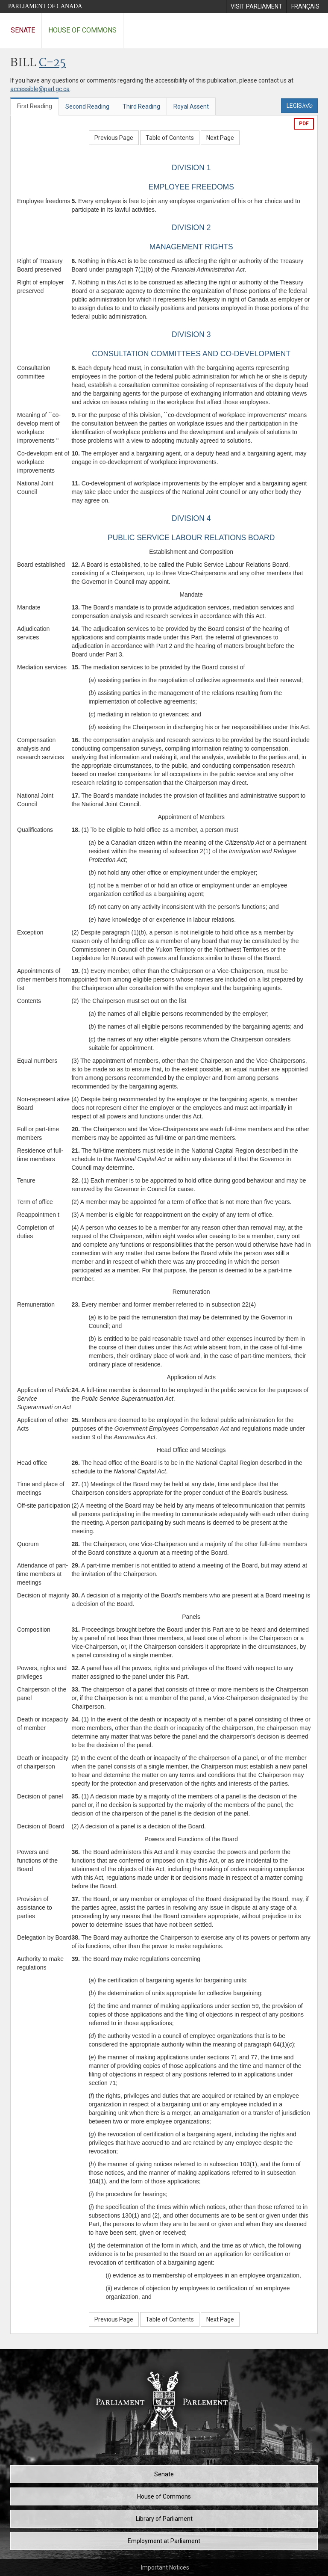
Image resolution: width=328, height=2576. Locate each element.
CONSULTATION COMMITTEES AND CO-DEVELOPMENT (191, 353)
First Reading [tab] (34, 106)
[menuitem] (256, 6)
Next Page (220, 137)
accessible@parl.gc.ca (40, 89)
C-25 (52, 63)
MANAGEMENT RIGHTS (191, 247)
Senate (23, 30)
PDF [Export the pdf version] (304, 124)
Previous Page (113, 137)
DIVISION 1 (191, 167)
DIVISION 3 (191, 334)
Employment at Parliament (164, 2541)
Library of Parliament (164, 2518)
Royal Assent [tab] (191, 106)
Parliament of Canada (45, 6)
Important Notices (165, 2567)
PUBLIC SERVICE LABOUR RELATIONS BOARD (191, 537)
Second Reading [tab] (87, 106)
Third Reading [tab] (141, 106)
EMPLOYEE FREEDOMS (191, 187)
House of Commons (82, 30)
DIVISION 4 (191, 518)
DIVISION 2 (191, 227)
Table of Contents (170, 137)
